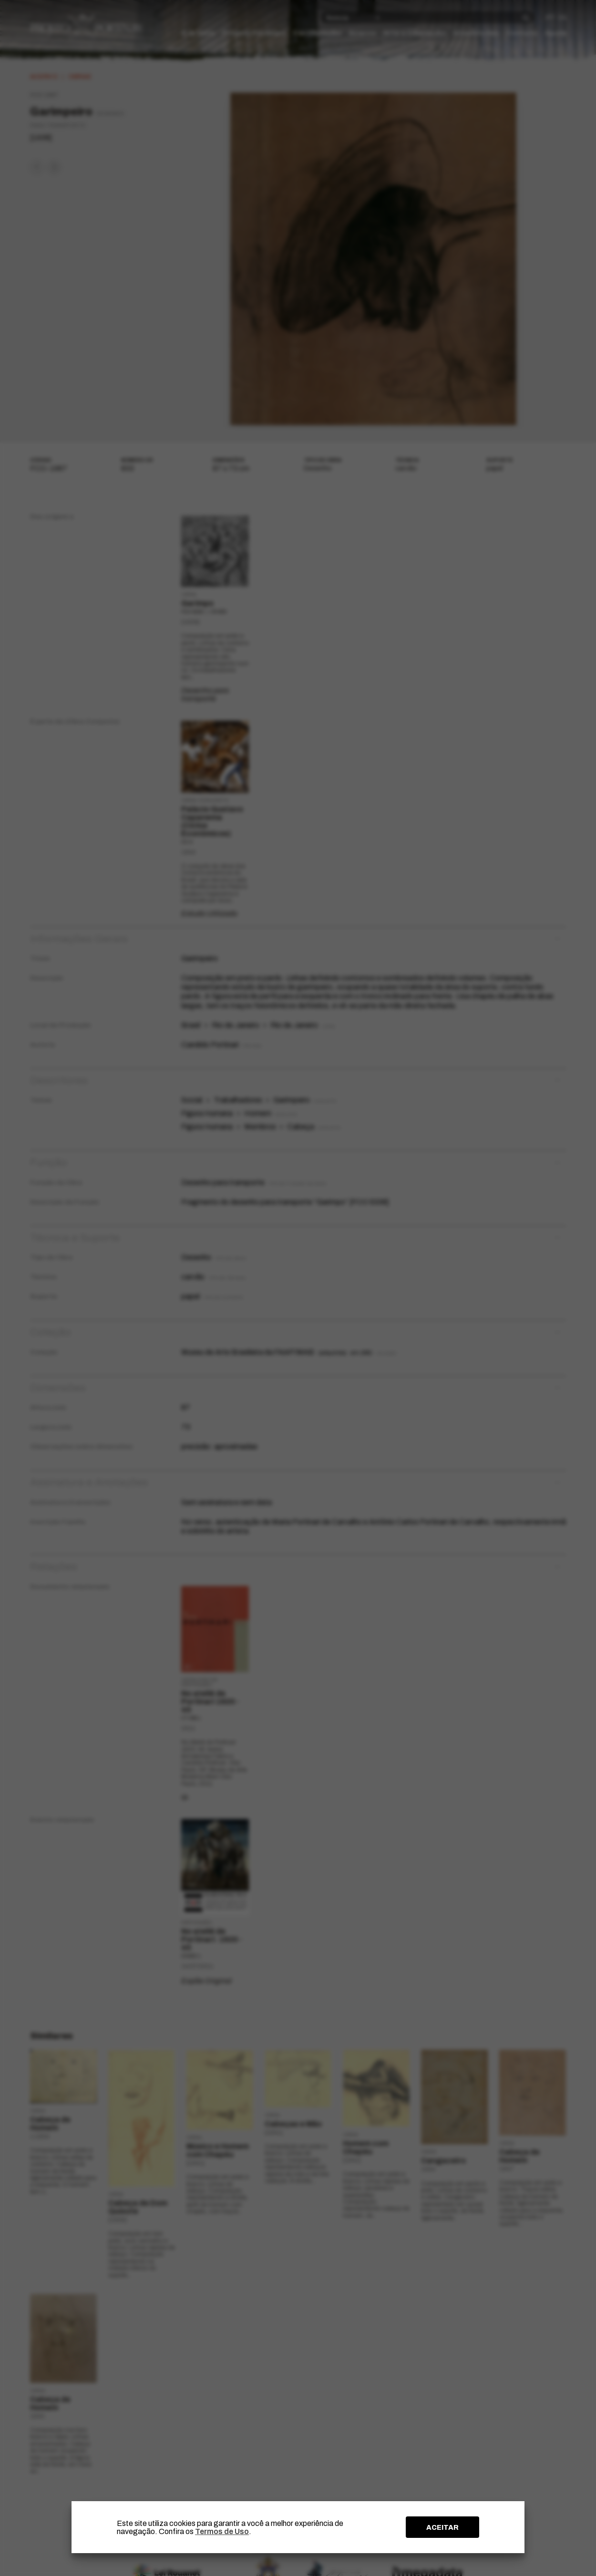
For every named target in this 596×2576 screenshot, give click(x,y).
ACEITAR (442, 2527)
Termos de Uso (222, 2531)
